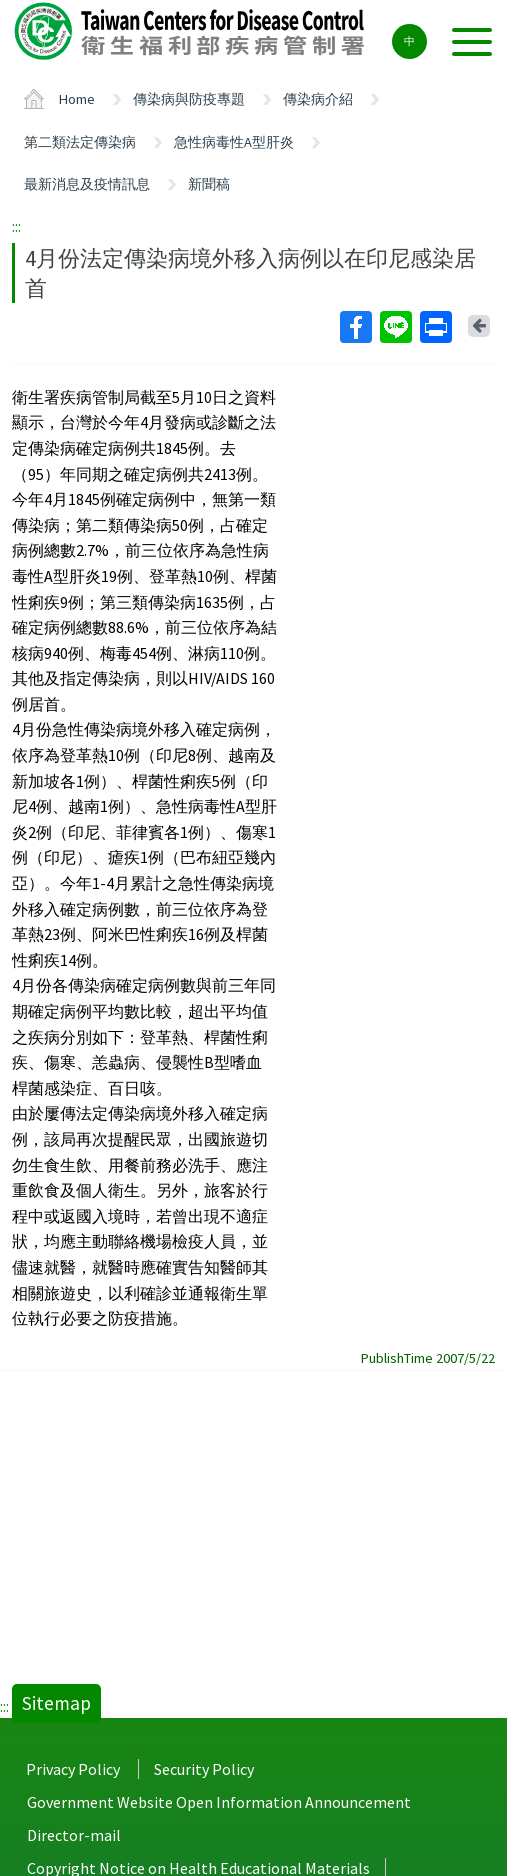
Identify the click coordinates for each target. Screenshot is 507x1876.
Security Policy (204, 1769)
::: (16, 226)
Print (435, 327)
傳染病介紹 (318, 99)
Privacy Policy (73, 1769)
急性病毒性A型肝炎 (234, 142)
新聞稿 (209, 184)
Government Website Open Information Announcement (219, 1802)
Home (77, 99)
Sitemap (56, 1703)
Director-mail (74, 1835)
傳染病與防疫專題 (189, 99)
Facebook (355, 327)
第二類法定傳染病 (80, 142)
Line (395, 327)
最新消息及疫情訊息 (87, 184)
